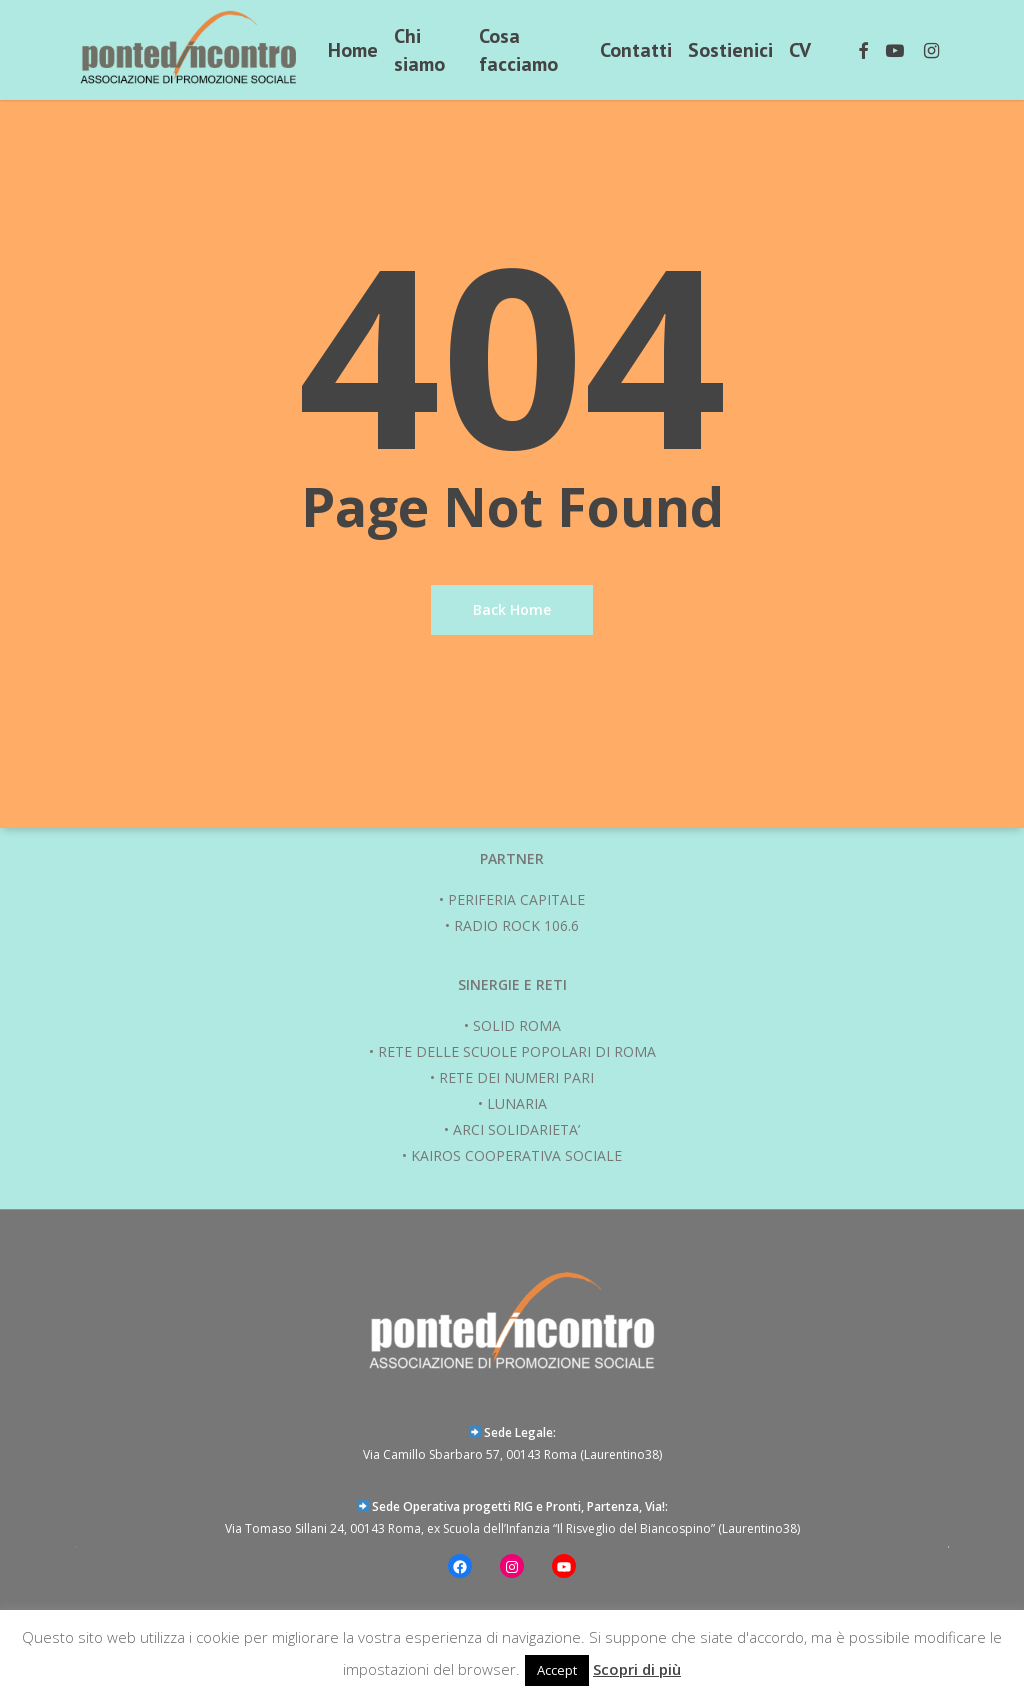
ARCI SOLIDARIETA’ (516, 1129)
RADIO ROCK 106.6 (516, 925)
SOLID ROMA (517, 1025)
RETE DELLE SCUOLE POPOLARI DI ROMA (517, 1051)
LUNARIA (517, 1103)
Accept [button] (557, 1670)
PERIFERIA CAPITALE (516, 899)
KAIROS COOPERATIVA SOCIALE (516, 1155)
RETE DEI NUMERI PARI (516, 1077)
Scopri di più (637, 1669)
